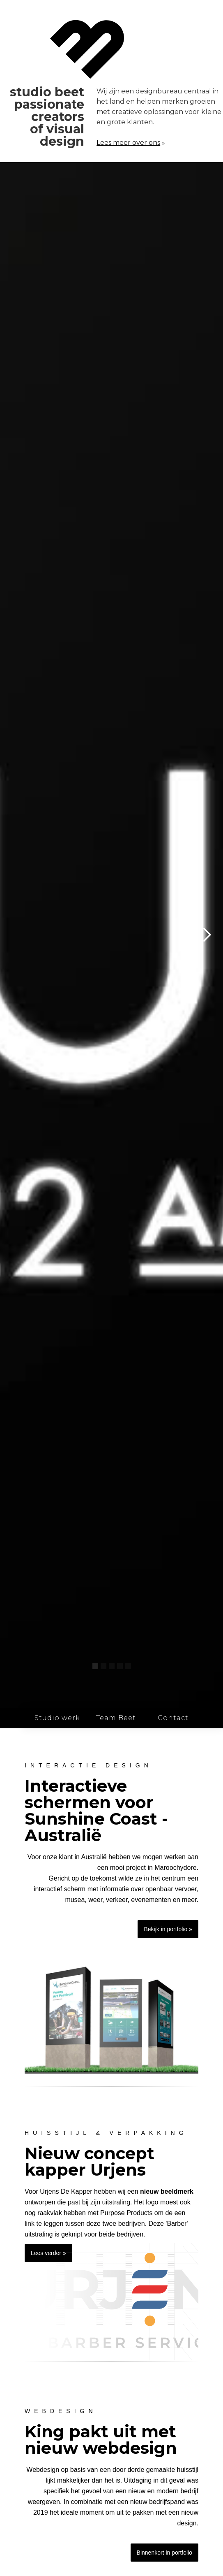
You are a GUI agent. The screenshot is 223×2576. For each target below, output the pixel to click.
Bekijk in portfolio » (168, 1929)
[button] (206, 935)
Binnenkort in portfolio (164, 2552)
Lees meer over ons (128, 142)
